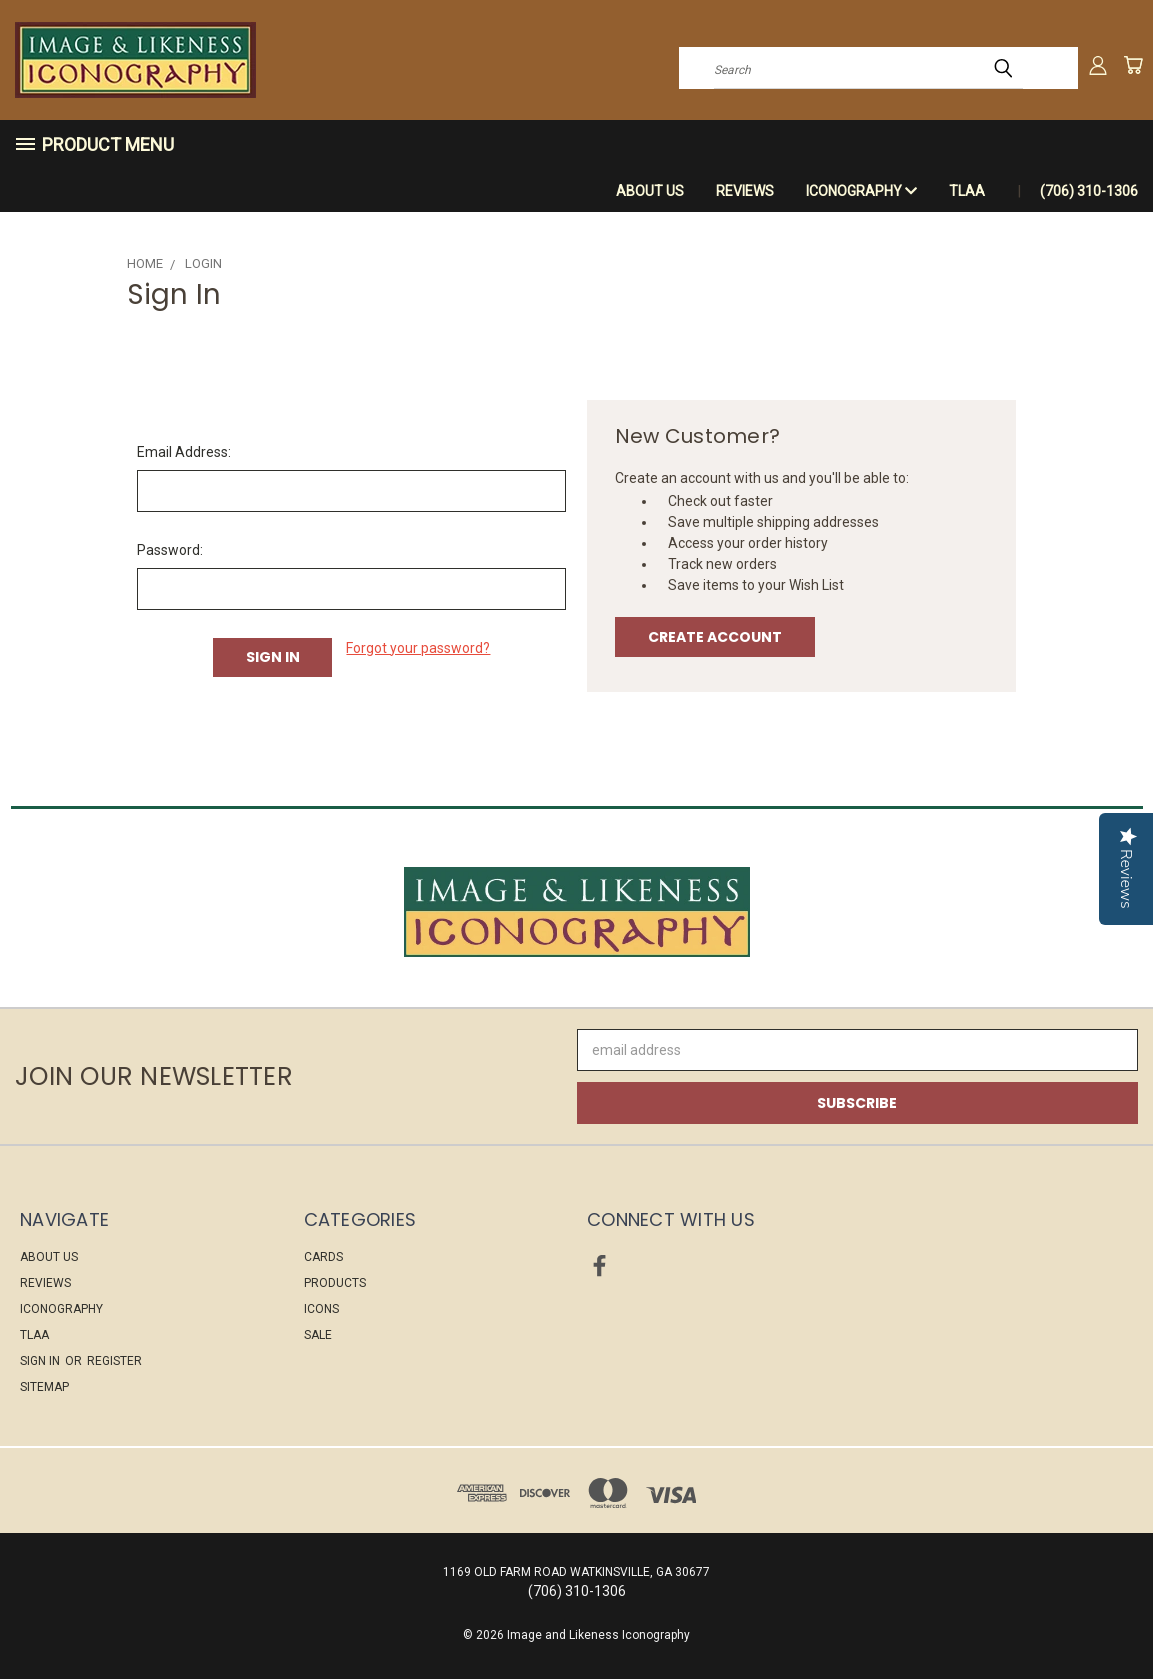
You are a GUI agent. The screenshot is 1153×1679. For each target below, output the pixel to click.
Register (114, 1361)
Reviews (745, 191)
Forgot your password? (418, 648)
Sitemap (44, 1387)
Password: (170, 550)
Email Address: (184, 452)
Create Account (715, 637)
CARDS (323, 1257)
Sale (318, 1335)
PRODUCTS (335, 1283)
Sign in (41, 1361)
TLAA (967, 191)
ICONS (321, 1309)
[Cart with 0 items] (1133, 65)
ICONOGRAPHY (861, 191)
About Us (650, 191)
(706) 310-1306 (1089, 191)
